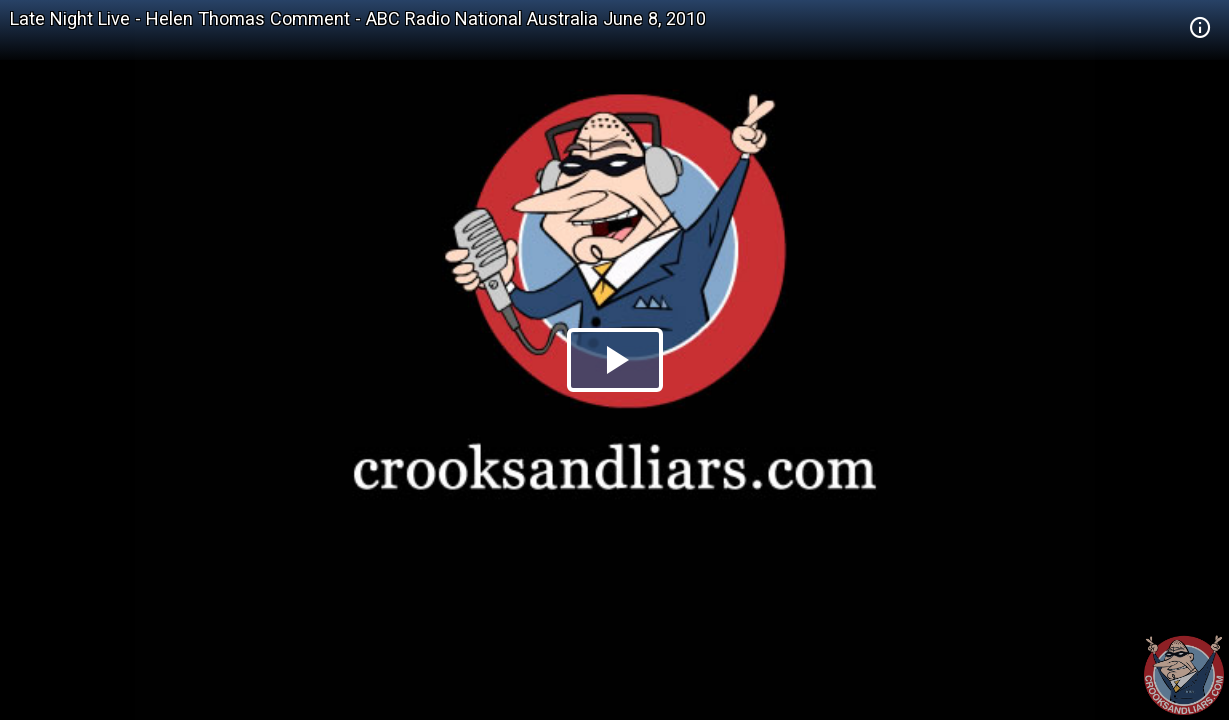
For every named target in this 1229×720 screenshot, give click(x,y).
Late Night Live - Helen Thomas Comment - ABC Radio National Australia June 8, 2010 (358, 18)
